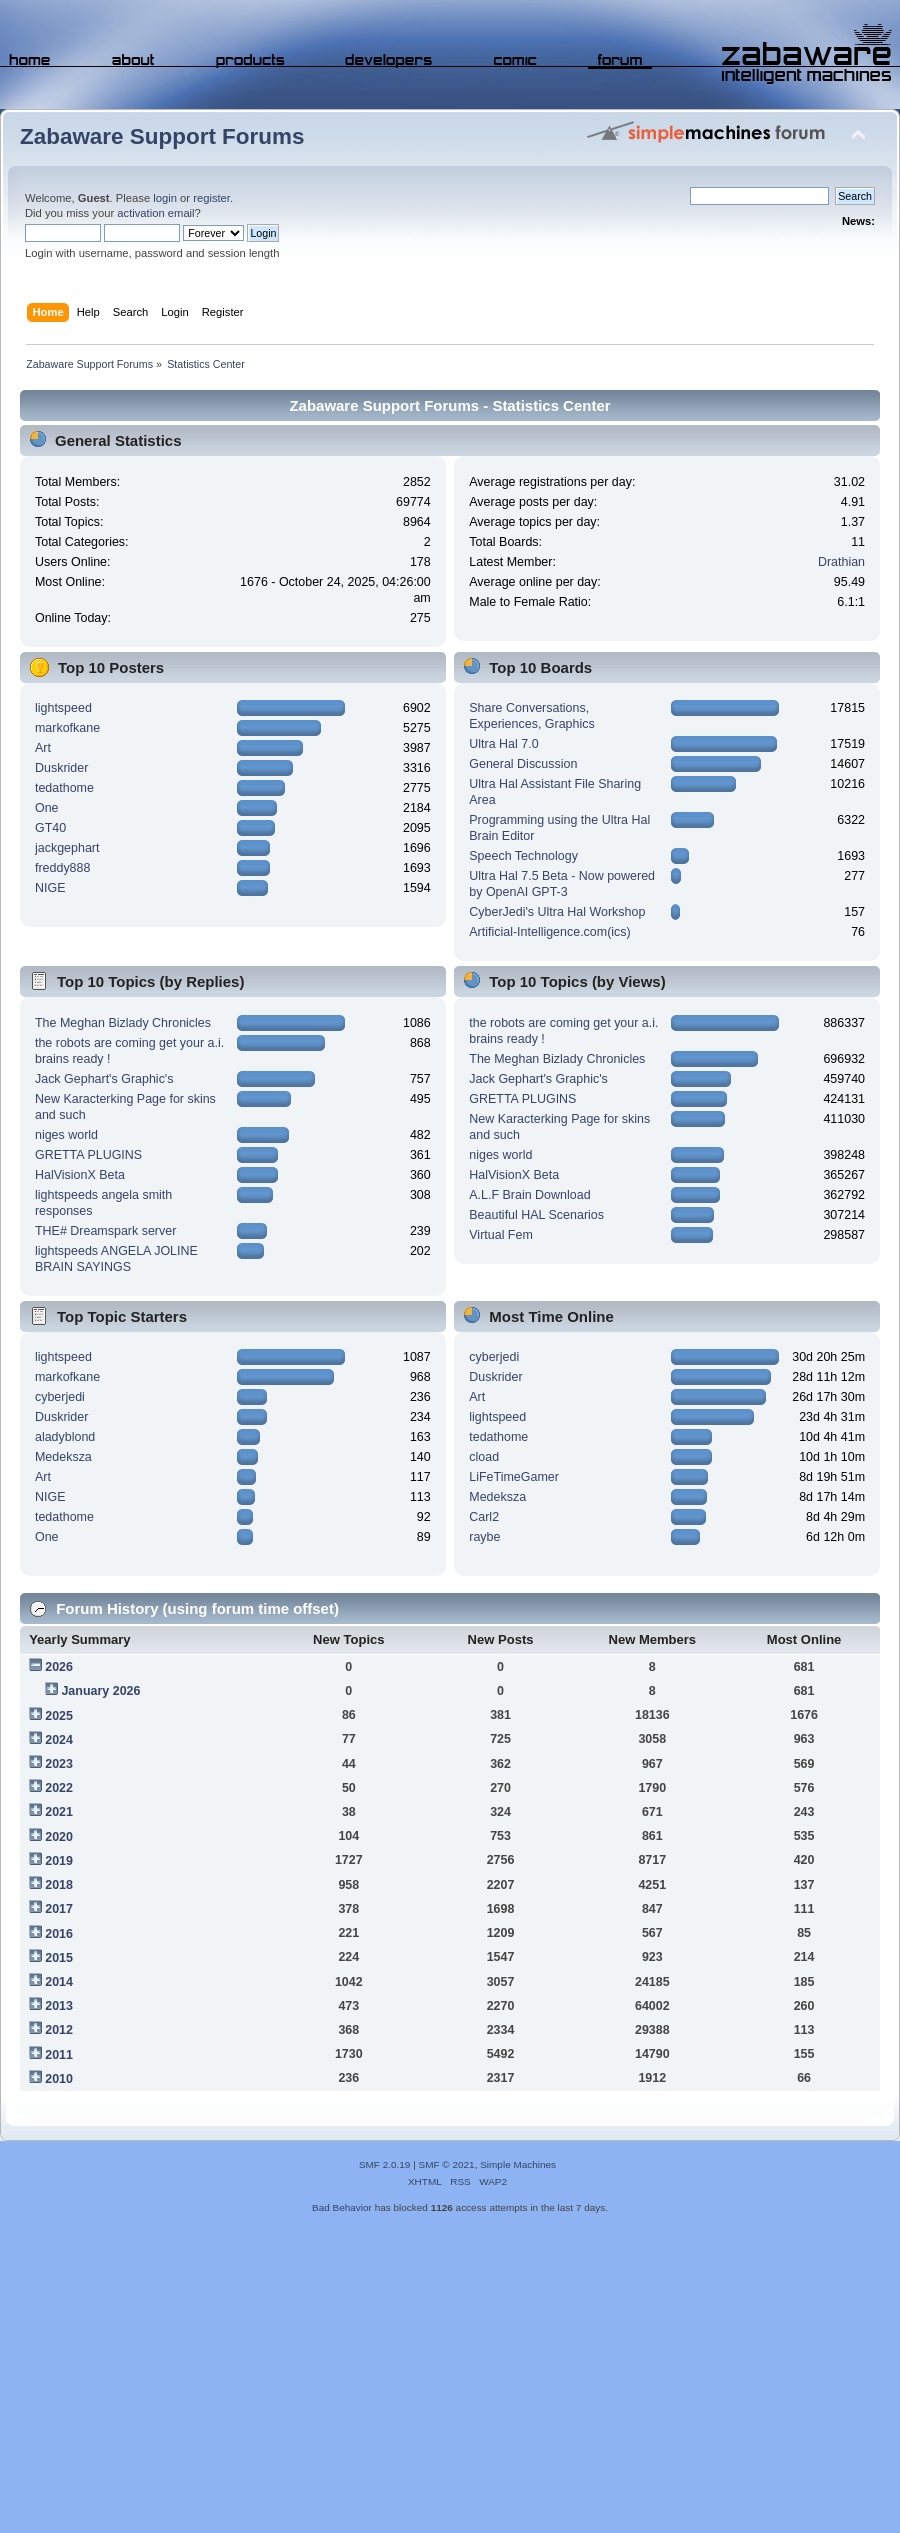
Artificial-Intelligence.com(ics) (549, 932)
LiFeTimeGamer (514, 1477)
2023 (59, 1764)
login (165, 198)
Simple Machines (518, 2164)
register (211, 198)
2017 (59, 1909)
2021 (59, 1812)
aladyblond (65, 1437)
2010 (59, 2079)
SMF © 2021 (447, 2164)
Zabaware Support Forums (162, 136)
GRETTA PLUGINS (88, 1155)
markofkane (67, 728)
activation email (155, 213)
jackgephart (67, 848)
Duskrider (61, 768)
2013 (59, 2006)
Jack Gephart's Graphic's (104, 1079)
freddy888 (62, 868)
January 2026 (100, 1691)
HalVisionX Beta (80, 1175)
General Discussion (523, 764)
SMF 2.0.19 (385, 2164)
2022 (59, 1788)
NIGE (50, 888)
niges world (66, 1135)
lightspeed (63, 708)
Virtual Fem (501, 1235)
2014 (59, 1982)
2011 (59, 2055)
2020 (59, 1837)
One (47, 808)
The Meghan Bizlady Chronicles (123, 1023)
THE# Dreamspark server (105, 1231)
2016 (59, 1934)
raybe (484, 1537)
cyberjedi (60, 1397)
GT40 (50, 828)
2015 (59, 1958)
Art (43, 748)
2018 (59, 1885)
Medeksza (63, 1457)
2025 (59, 1716)
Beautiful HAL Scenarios (536, 1215)
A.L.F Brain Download (529, 1195)
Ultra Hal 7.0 (503, 744)
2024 (59, 1740)
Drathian (841, 562)
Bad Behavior (342, 2207)
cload (484, 1457)
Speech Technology (523, 856)
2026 (59, 1667)
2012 (59, 2030)
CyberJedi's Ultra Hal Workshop (557, 912)
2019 (59, 1861)
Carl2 (484, 1517)
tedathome (64, 788)
